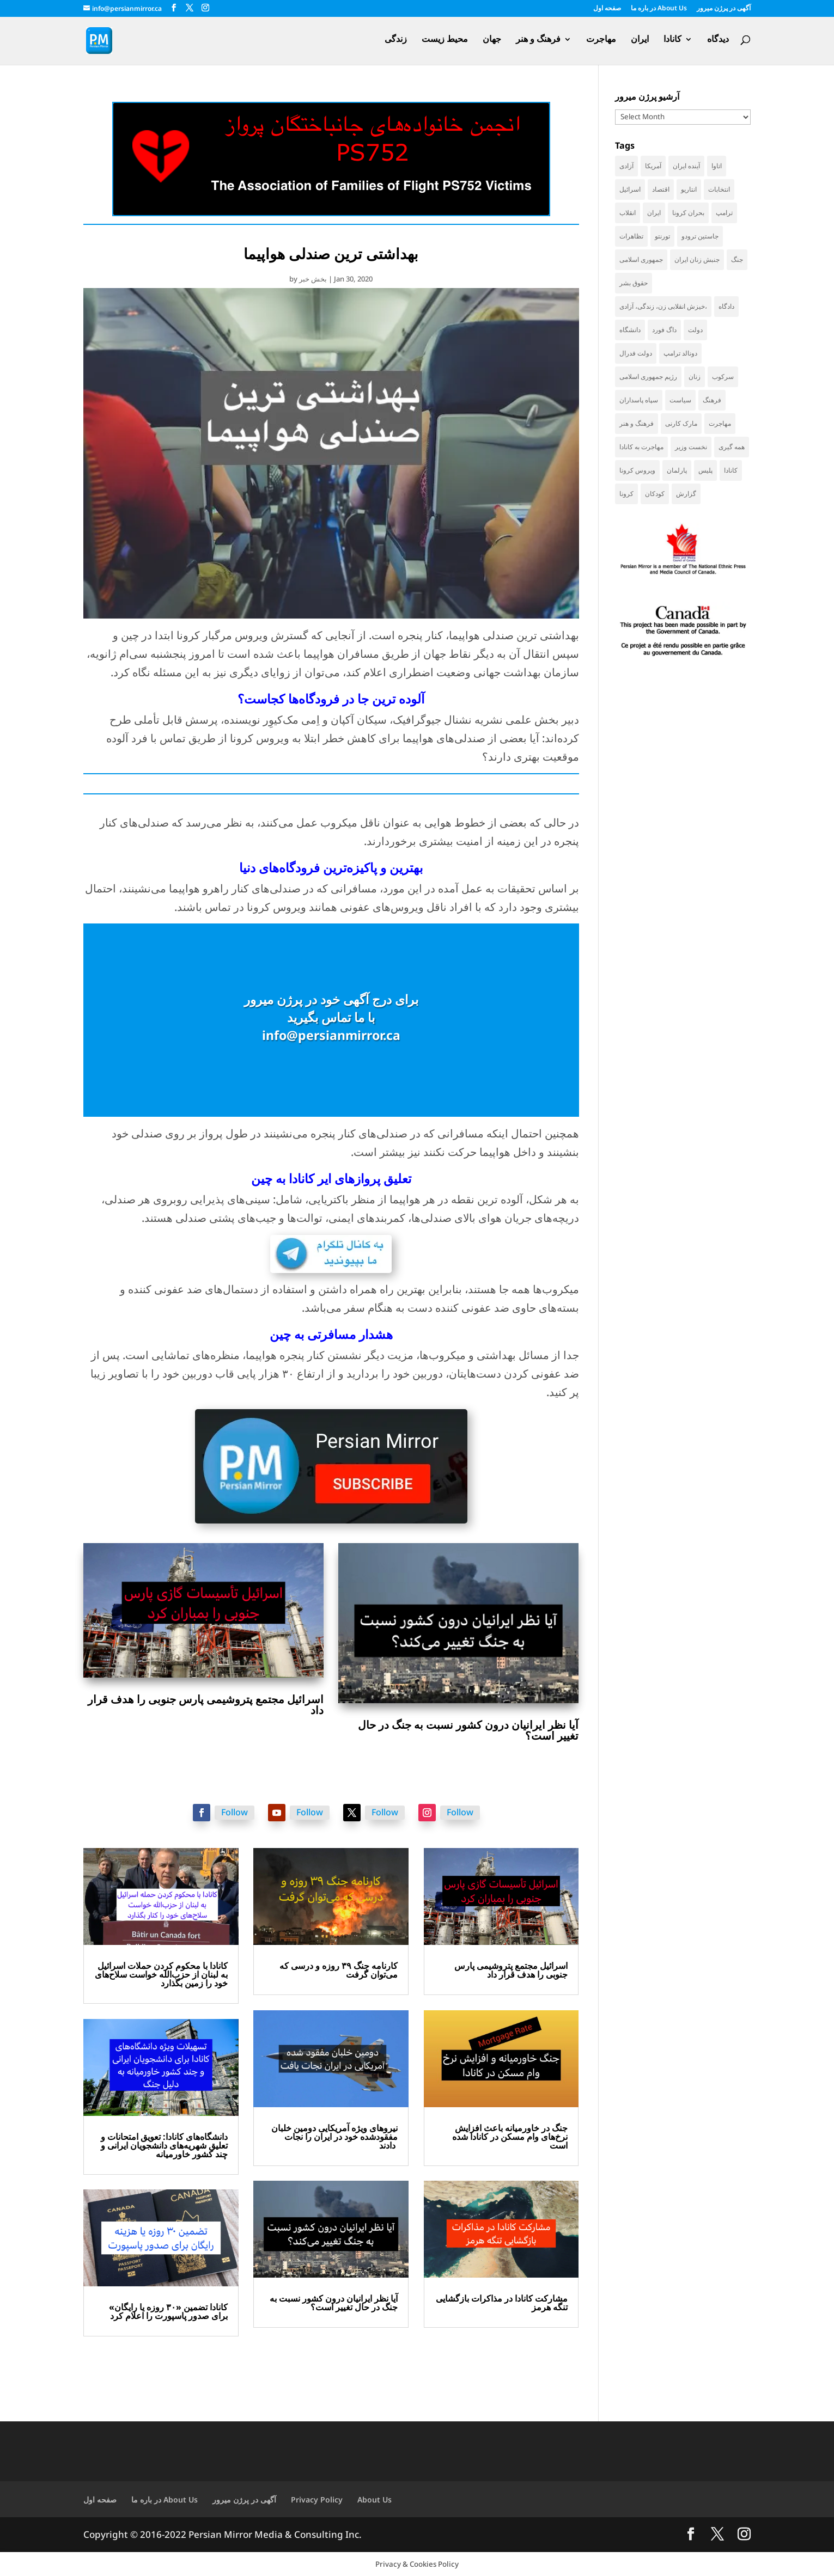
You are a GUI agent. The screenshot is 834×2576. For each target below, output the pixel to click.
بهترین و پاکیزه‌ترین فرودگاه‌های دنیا (331, 867)
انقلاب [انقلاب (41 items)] (627, 212)
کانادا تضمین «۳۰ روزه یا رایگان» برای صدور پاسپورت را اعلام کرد (168, 2311)
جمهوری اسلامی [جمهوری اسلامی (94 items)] (641, 259)
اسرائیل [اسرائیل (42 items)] (630, 189)
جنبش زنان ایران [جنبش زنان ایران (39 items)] (697, 259)
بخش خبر (313, 279)
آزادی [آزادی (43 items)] (626, 165)
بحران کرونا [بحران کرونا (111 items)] (688, 212)
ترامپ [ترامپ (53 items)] (724, 212)
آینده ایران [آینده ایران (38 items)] (686, 165)
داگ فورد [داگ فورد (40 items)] (664, 329)
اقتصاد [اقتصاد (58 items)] (660, 189)
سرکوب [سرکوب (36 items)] (723, 376)
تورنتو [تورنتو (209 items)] (662, 236)
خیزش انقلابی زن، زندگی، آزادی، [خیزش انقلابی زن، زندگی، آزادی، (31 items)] (663, 306)
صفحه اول (607, 9)
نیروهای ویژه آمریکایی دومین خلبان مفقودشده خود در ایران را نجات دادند (334, 2136)
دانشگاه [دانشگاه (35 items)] (630, 329)
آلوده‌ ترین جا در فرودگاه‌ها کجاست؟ (331, 698)
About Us (374, 2499)
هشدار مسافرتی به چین (331, 1334)
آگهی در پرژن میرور (724, 9)
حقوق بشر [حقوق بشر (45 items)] (633, 282)
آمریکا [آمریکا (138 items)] (653, 165)
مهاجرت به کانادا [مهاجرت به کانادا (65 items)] (641, 446)
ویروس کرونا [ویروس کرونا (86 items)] (637, 470)
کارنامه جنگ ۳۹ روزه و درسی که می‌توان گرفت (338, 1970)
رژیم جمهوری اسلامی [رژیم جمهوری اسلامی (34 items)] (648, 376)
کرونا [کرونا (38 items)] (626, 493)
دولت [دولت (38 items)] (695, 329)
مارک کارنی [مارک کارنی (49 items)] (681, 423)
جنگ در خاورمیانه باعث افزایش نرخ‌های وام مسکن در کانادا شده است (510, 2136)
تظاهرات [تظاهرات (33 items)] (631, 236)
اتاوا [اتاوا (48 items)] (716, 165)
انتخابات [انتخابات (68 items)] (719, 189)
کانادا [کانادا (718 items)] (731, 470)
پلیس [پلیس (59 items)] (705, 470)
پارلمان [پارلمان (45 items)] (677, 470)
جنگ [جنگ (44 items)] (737, 259)
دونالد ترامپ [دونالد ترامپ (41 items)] (680, 353)
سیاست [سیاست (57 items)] (680, 400)
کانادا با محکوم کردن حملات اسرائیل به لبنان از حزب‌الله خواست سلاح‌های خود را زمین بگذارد (161, 1974)
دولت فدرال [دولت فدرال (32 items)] (635, 353)
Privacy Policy (317, 2499)
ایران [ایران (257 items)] (654, 212)
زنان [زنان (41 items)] (695, 376)
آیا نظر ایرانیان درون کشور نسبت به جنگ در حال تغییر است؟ (468, 1730)
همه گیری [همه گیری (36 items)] (732, 446)
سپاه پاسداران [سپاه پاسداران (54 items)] (638, 400)
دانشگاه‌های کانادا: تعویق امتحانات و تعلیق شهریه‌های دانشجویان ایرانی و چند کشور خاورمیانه (164, 2145)
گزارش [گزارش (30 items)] (686, 493)
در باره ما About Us (659, 9)
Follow (234, 1812)
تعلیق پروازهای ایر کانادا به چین (331, 1178)
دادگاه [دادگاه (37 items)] (726, 306)
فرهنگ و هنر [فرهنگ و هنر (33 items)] (636, 423)
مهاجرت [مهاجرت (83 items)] (720, 423)
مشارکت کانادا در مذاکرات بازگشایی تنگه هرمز (502, 2302)
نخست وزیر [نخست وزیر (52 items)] (691, 446)
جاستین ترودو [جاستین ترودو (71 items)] (700, 236)
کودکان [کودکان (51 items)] (655, 493)
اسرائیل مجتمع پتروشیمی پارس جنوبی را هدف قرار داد (206, 1704)
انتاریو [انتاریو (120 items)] (689, 189)
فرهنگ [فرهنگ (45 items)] (712, 400)
